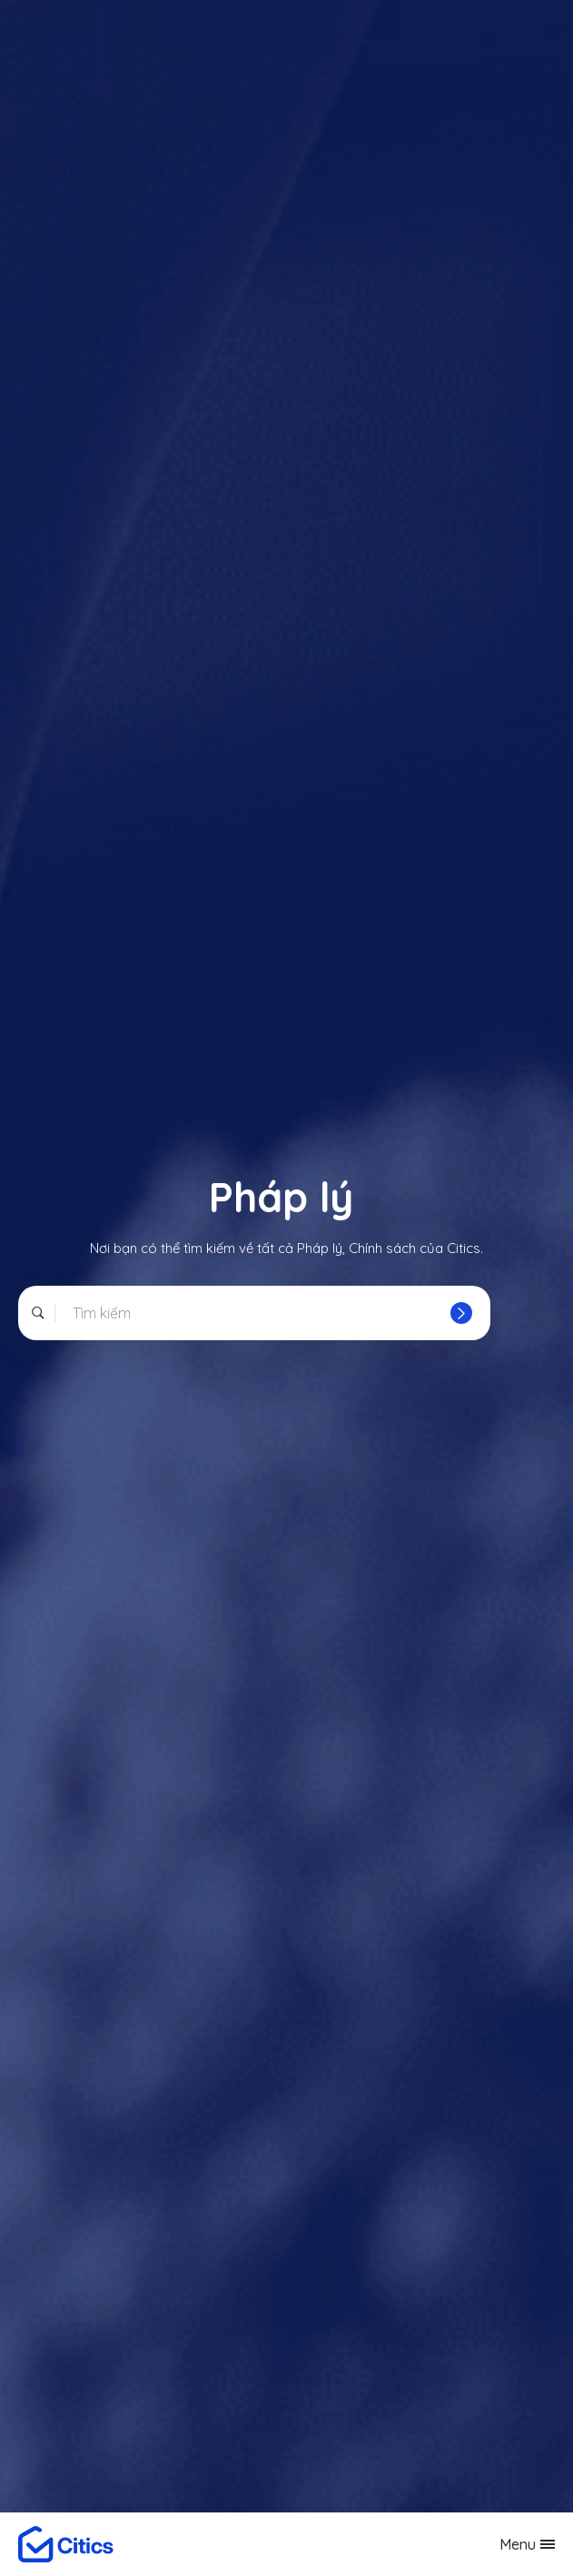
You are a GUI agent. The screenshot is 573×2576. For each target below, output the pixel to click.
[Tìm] (461, 1313)
